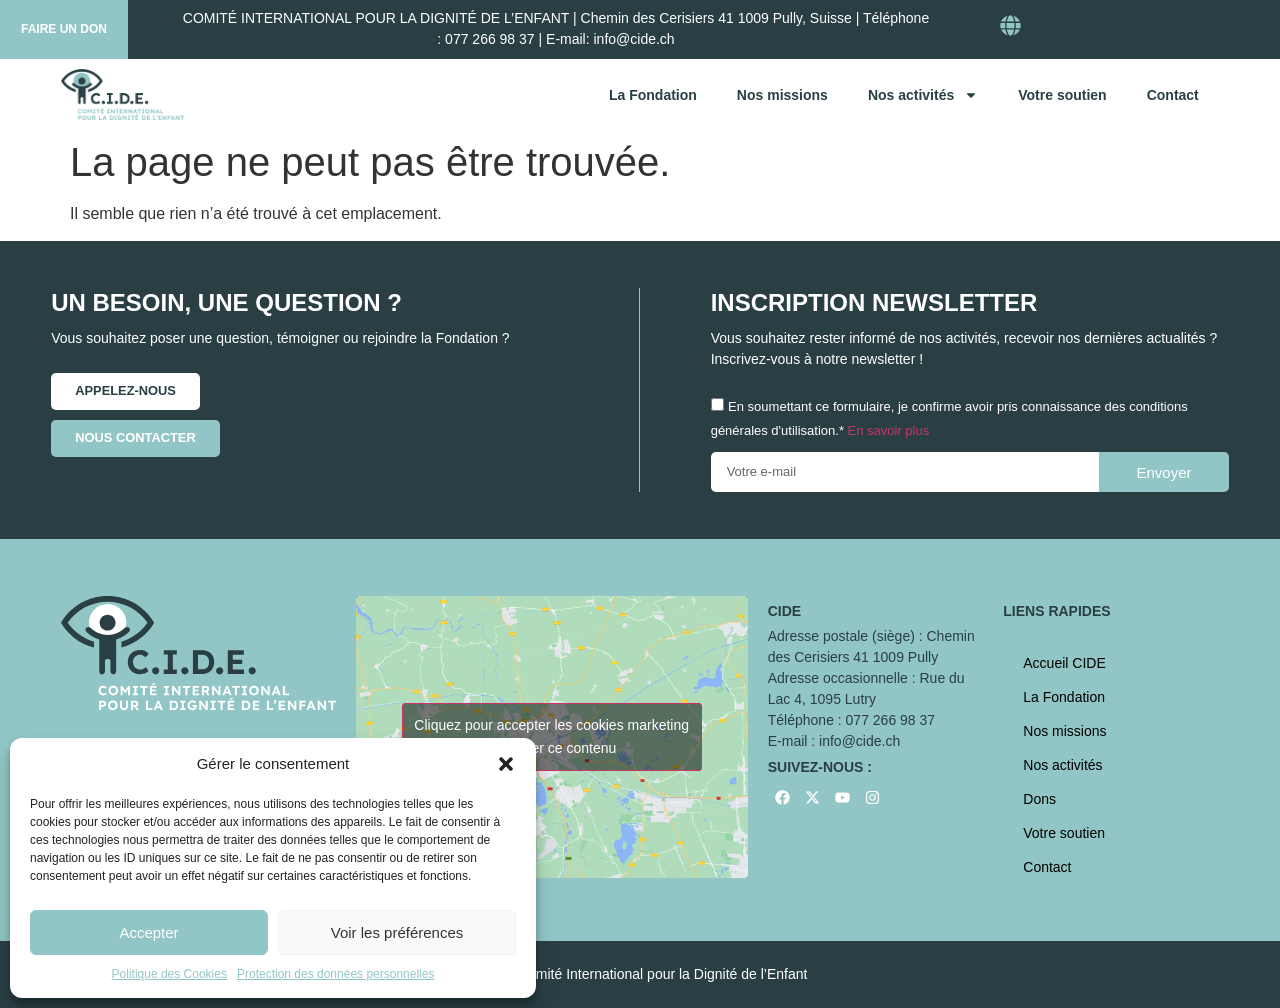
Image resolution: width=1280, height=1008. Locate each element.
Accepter (148, 932)
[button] (506, 764)
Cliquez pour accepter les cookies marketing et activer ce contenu (551, 736)
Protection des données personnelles (335, 974)
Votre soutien (1062, 95)
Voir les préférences (397, 932)
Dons (1039, 799)
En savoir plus (889, 430)
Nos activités (923, 95)
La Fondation (653, 95)
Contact (1173, 95)
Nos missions (782, 95)
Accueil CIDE (1064, 663)
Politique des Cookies (169, 974)
